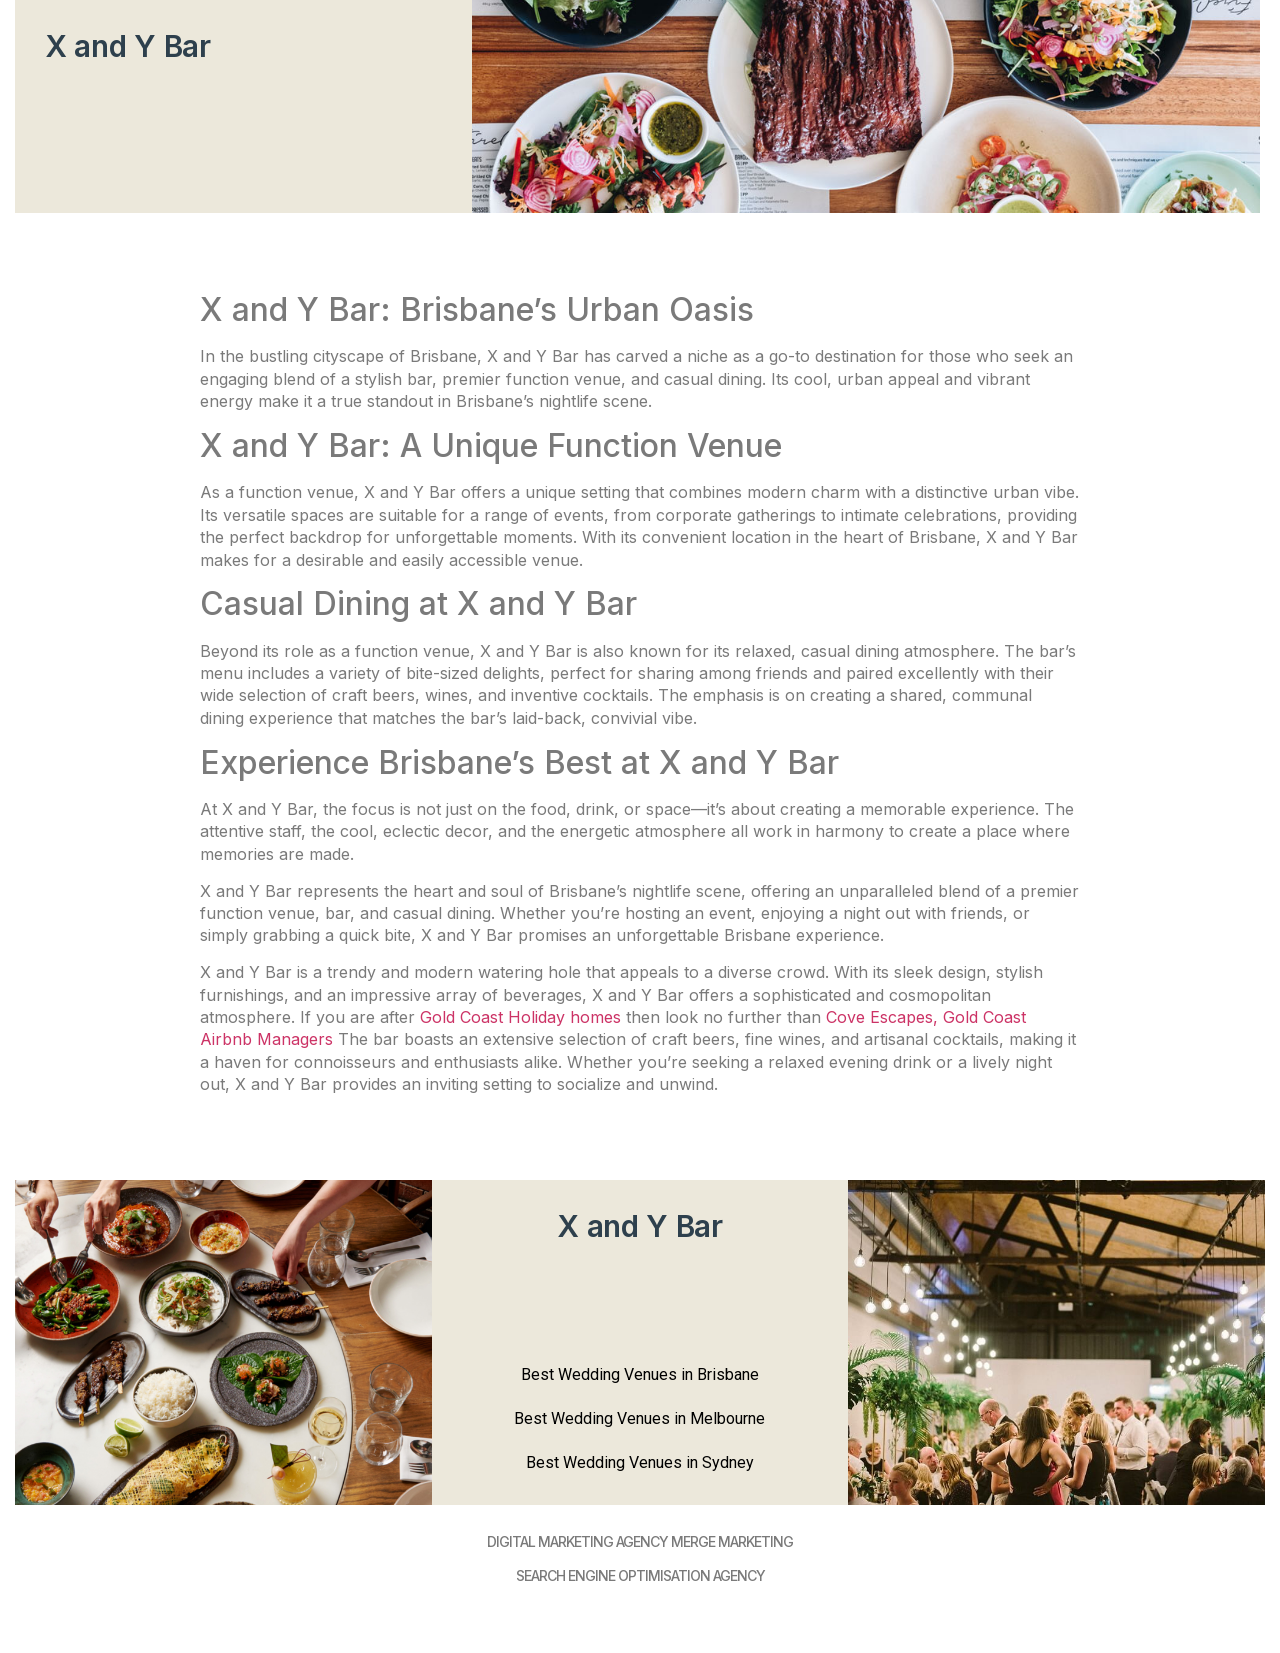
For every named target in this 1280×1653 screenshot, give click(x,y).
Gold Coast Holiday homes (520, 1017)
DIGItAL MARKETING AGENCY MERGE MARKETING (640, 1541)
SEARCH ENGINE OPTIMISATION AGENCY (640, 1575)
